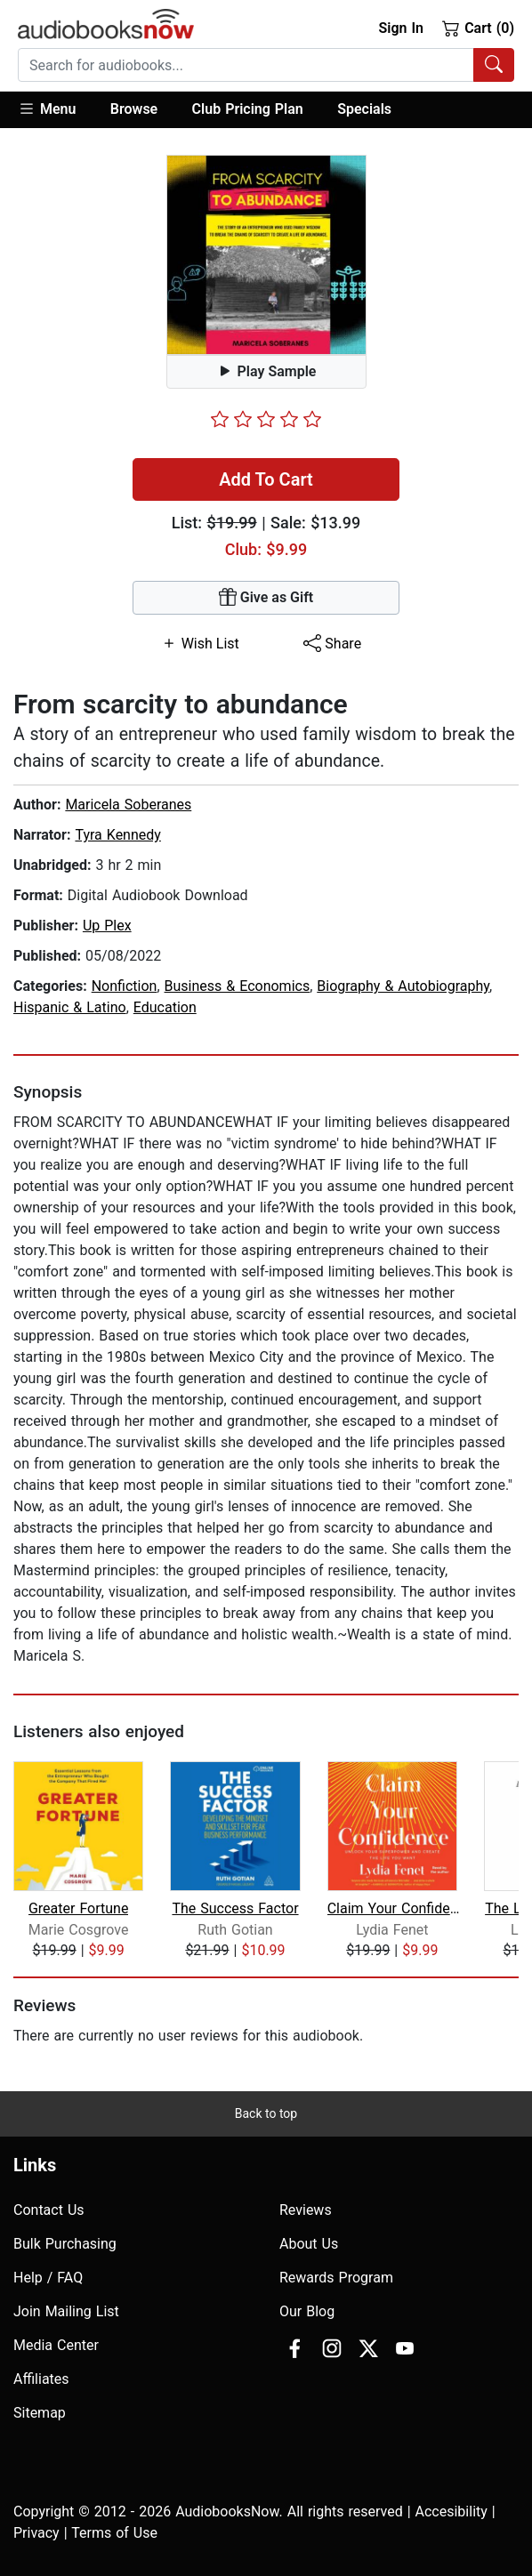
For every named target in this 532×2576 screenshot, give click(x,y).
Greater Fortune (78, 1908)
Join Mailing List (66, 2311)
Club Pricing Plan (247, 109)
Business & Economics (237, 986)
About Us (308, 2243)
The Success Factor (235, 1908)
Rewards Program (336, 2277)
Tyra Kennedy (117, 834)
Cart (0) (478, 27)
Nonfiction (124, 986)
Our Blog (307, 2311)
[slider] (266, 419)
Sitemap (39, 2412)
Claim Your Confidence (393, 1908)
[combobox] (266, 65)
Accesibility (451, 2511)
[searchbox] (246, 65)
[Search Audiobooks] (493, 65)
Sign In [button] (400, 28)
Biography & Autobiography (403, 986)
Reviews (305, 2210)
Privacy (36, 2532)
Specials (364, 109)
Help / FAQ (48, 2277)
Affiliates (41, 2379)
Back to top (266, 2113)
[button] (55, 110)
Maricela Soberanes (128, 804)
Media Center (56, 2345)
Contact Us (49, 2210)
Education (165, 1007)
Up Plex (107, 925)
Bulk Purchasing (65, 2243)
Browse (133, 109)
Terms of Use (114, 2532)
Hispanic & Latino (69, 1007)
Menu (47, 108)
